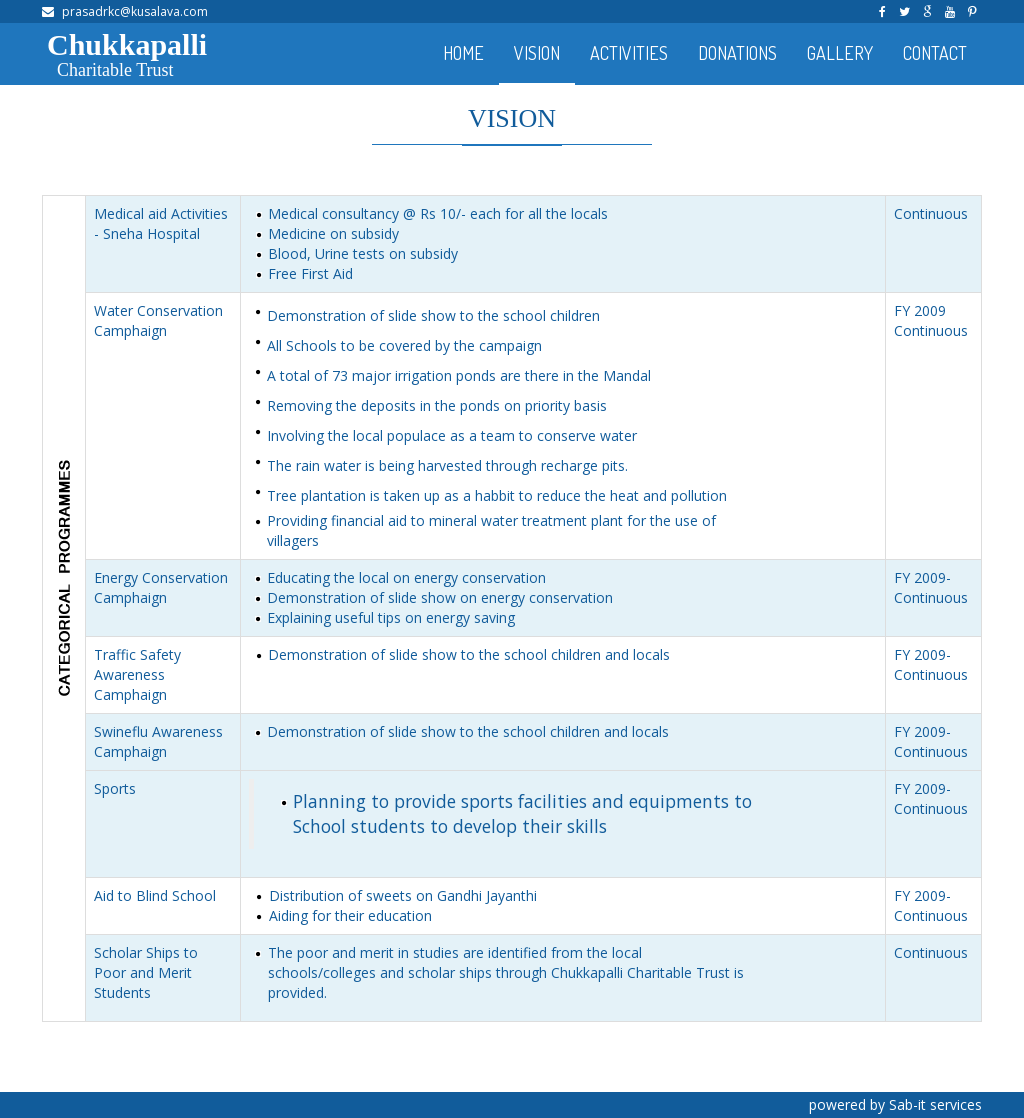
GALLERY (840, 53)
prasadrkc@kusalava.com (135, 11)
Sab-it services (935, 1104)
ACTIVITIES (629, 53)
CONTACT (935, 53)
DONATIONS (737, 53)
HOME (463, 53)
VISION (537, 53)
